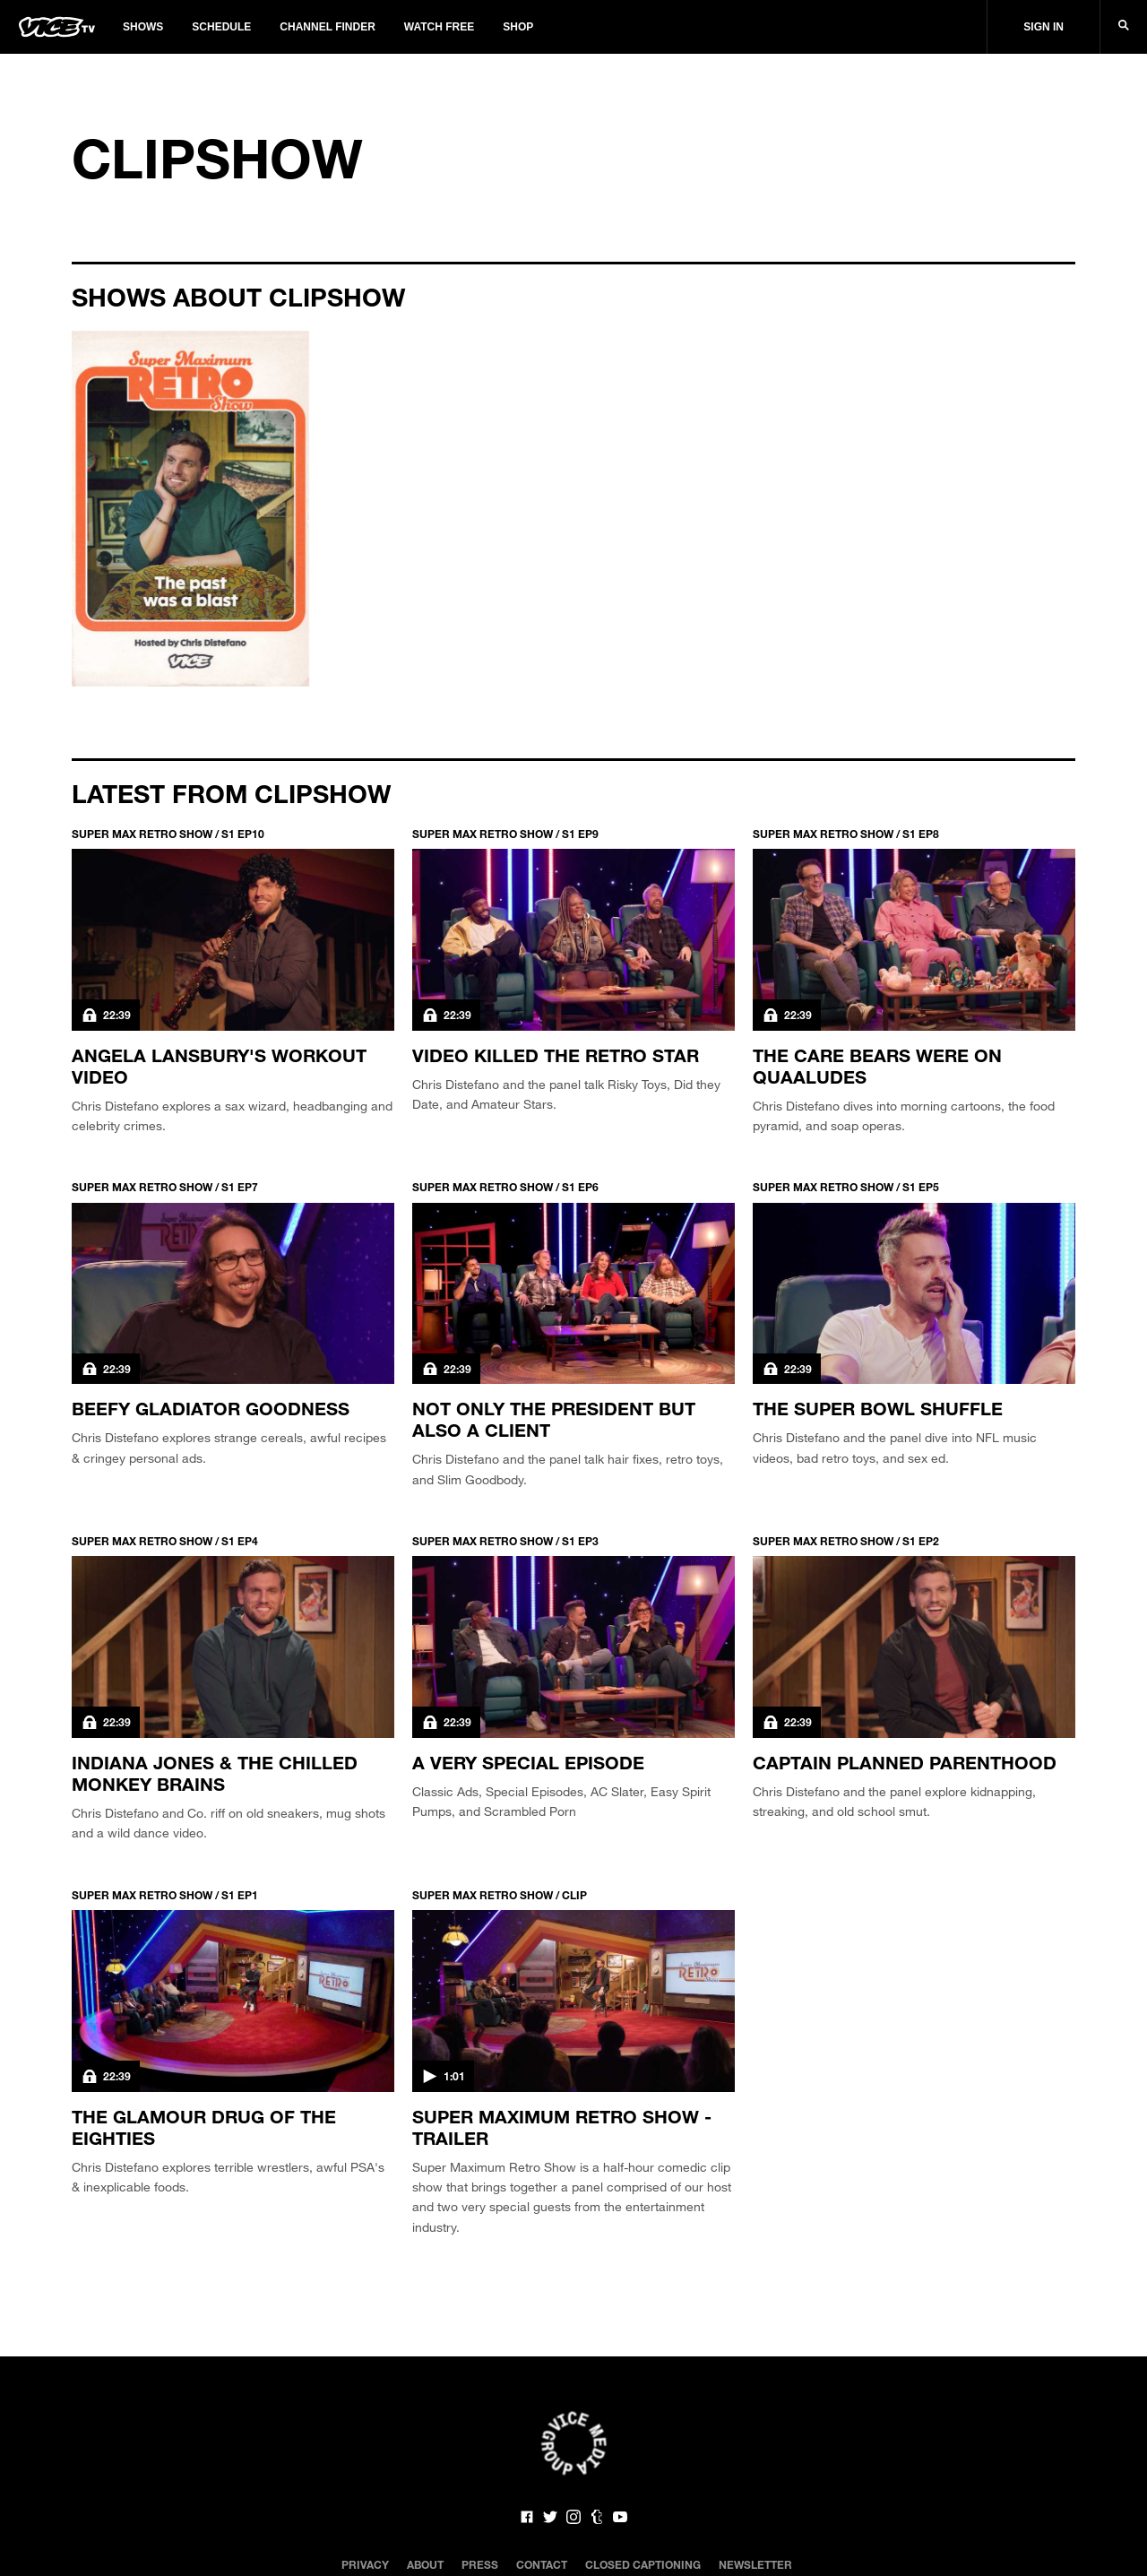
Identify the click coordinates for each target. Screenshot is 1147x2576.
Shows (143, 27)
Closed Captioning (643, 2564)
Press (479, 2564)
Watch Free (439, 27)
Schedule (221, 27)
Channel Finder (327, 27)
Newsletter (755, 2564)
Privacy (365, 2564)
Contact (541, 2564)
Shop (518, 27)
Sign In (1043, 27)
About (425, 2564)
